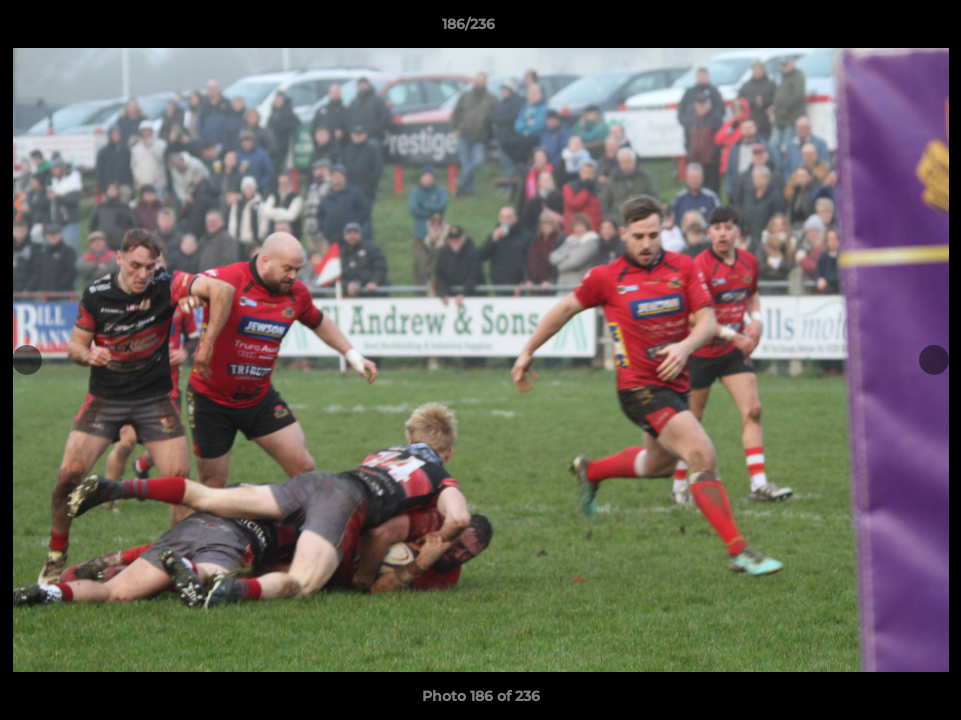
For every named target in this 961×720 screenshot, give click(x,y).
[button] (877, 29)
